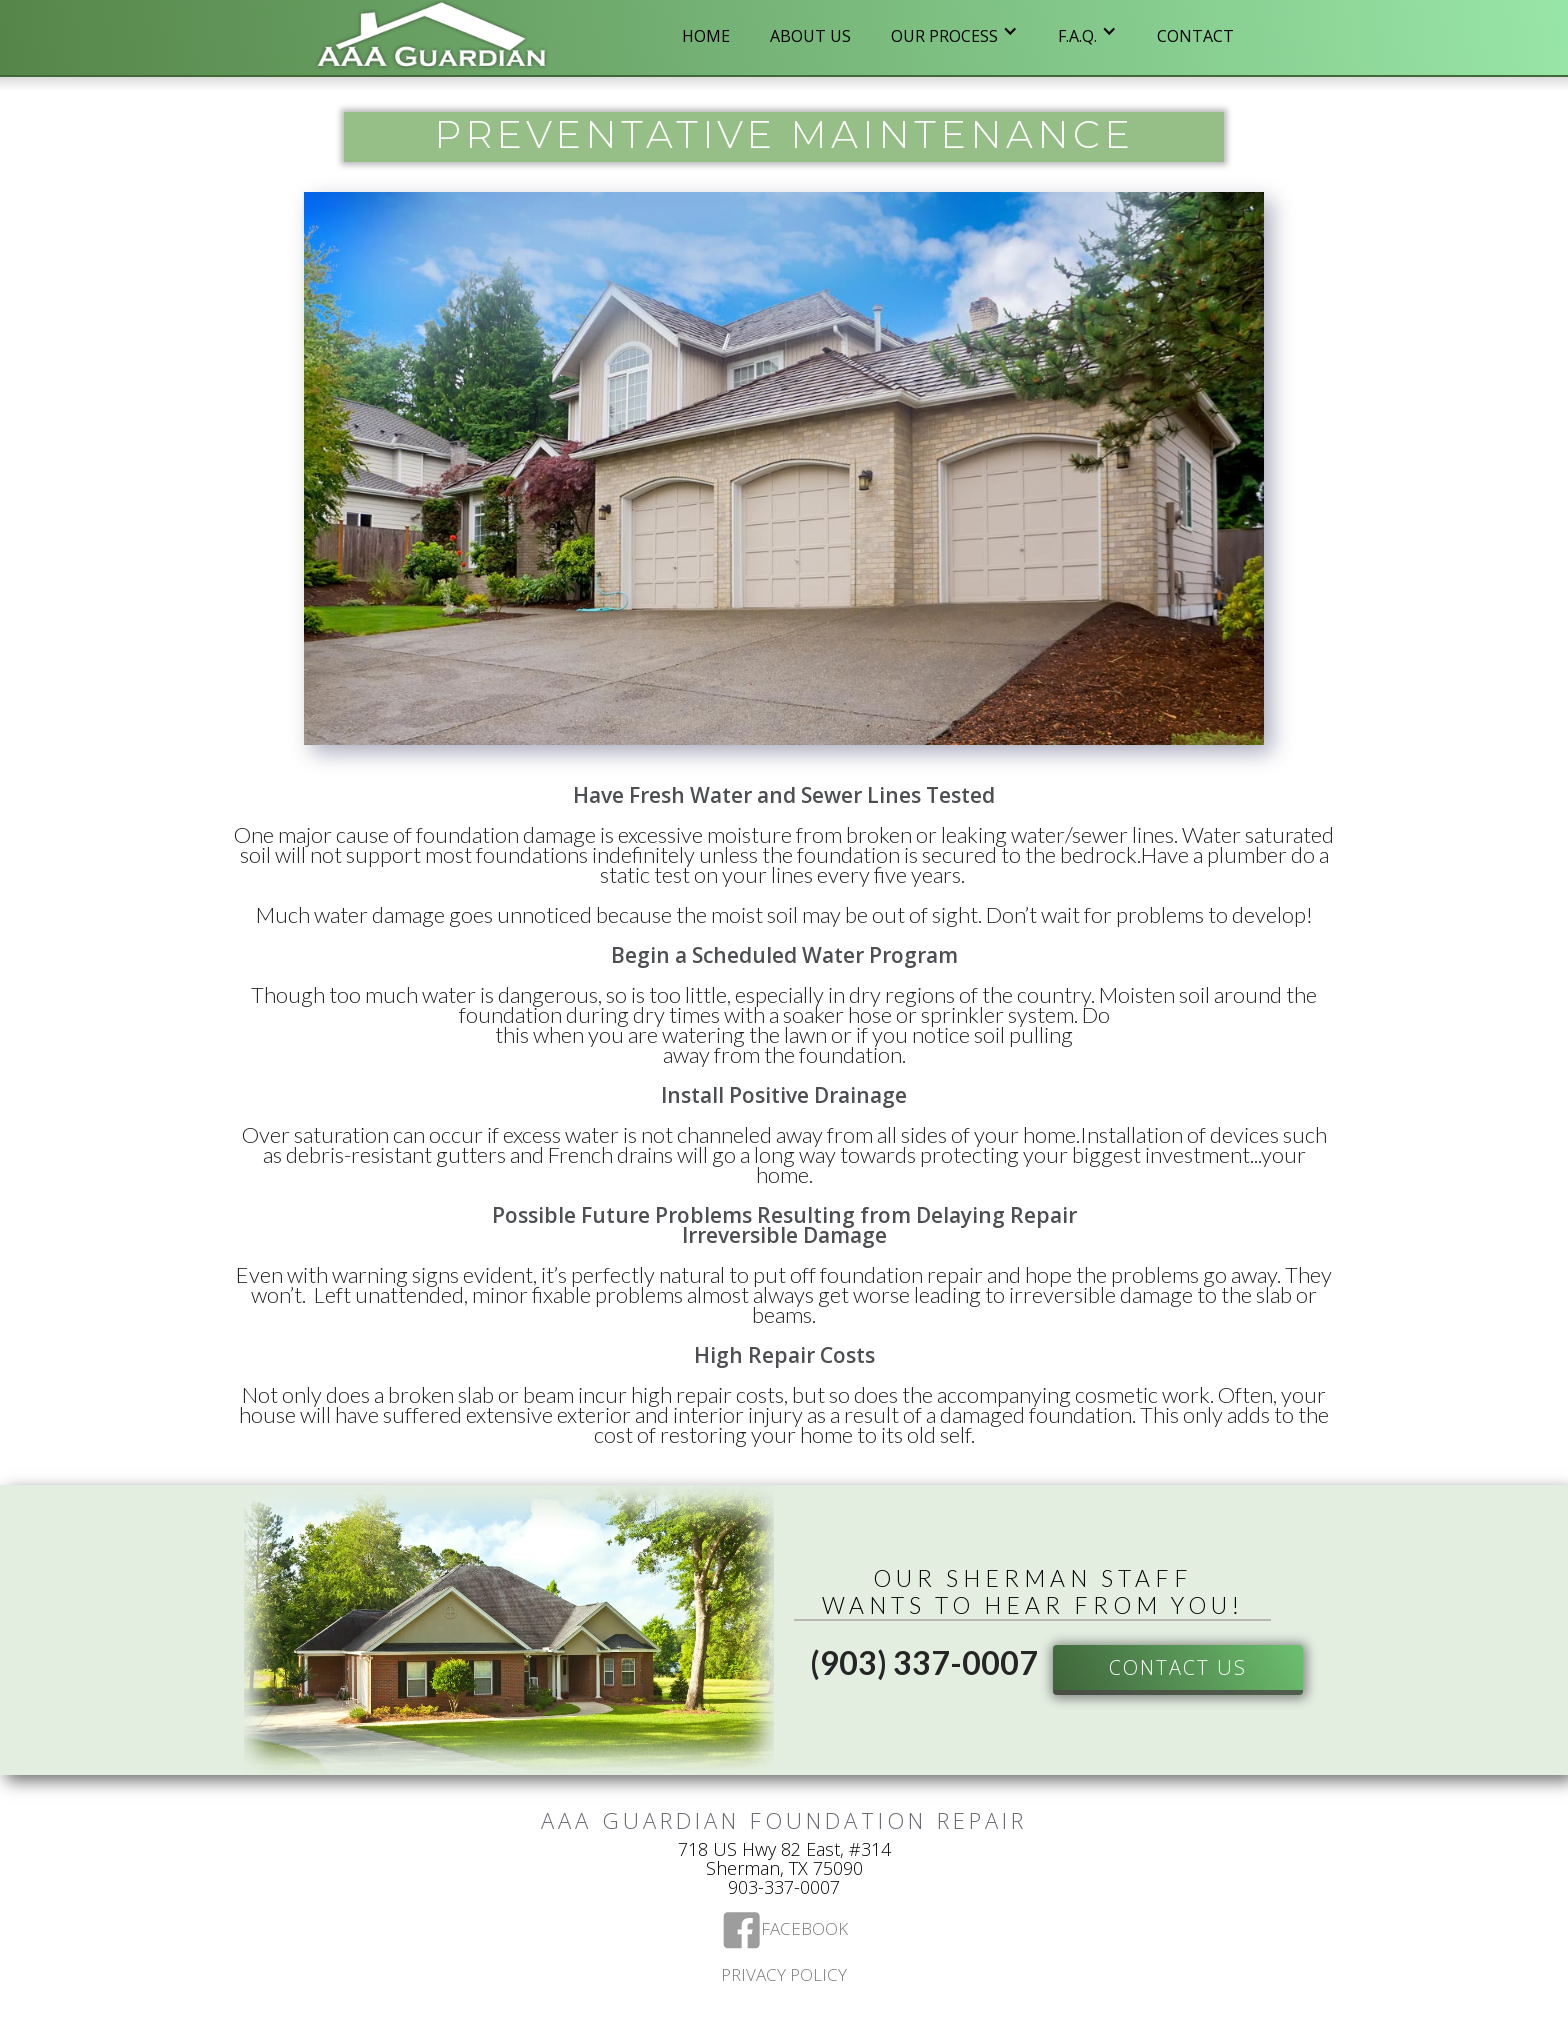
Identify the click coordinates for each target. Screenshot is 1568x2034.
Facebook (804, 1930)
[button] (954, 30)
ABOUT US (810, 36)
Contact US (1178, 1667)
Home (706, 36)
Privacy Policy (784, 1976)
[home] (432, 37)
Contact (1195, 36)
